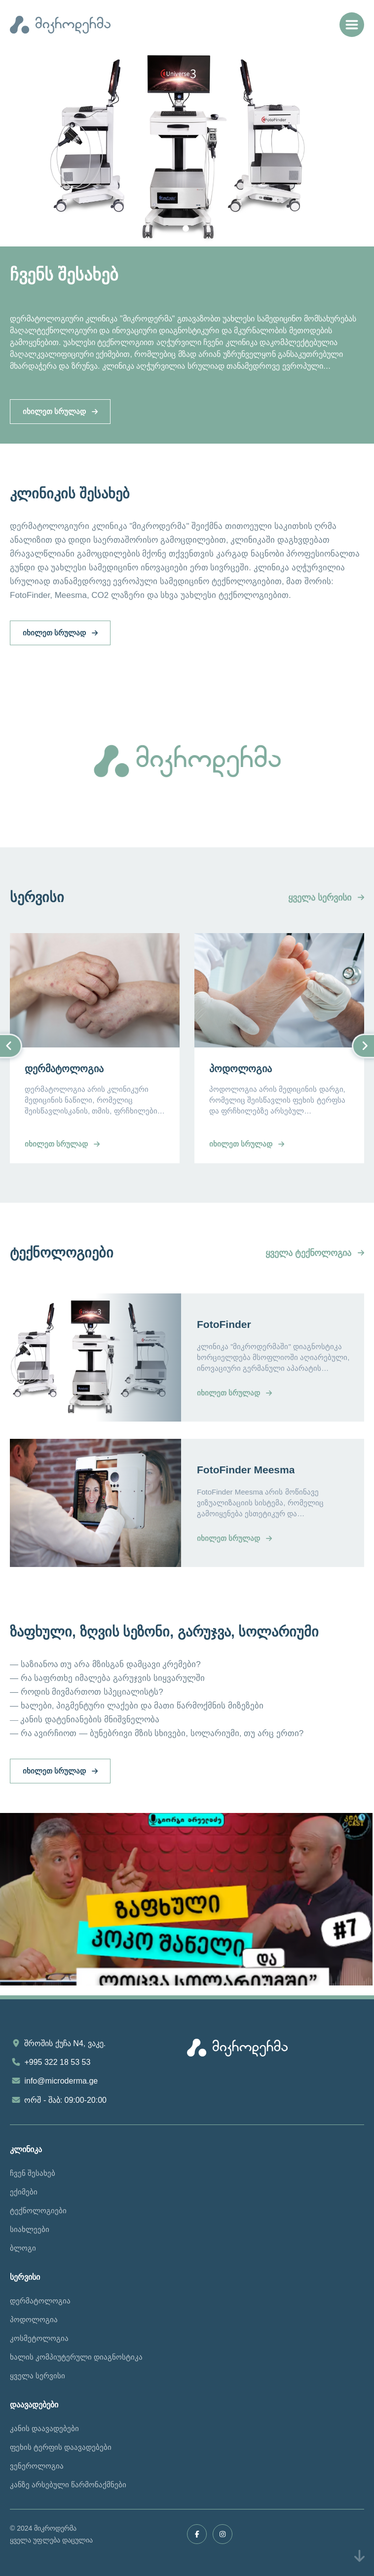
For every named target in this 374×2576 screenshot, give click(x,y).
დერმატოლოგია (40, 2301)
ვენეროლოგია (37, 2466)
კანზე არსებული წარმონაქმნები (68, 2484)
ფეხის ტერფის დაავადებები (61, 2447)
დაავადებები (34, 2405)
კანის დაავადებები (44, 2428)
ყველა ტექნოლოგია (314, 1253)
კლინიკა (26, 2149)
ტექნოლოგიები (38, 2210)
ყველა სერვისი (326, 898)
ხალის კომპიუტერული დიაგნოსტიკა (76, 2357)
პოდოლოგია (34, 2319)
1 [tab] (187, 229)
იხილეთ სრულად (60, 411)
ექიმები (23, 2192)
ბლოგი (23, 2248)
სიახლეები (29, 2229)
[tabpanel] (187, 246)
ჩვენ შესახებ (32, 2173)
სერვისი (25, 2277)
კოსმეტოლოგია (39, 2338)
